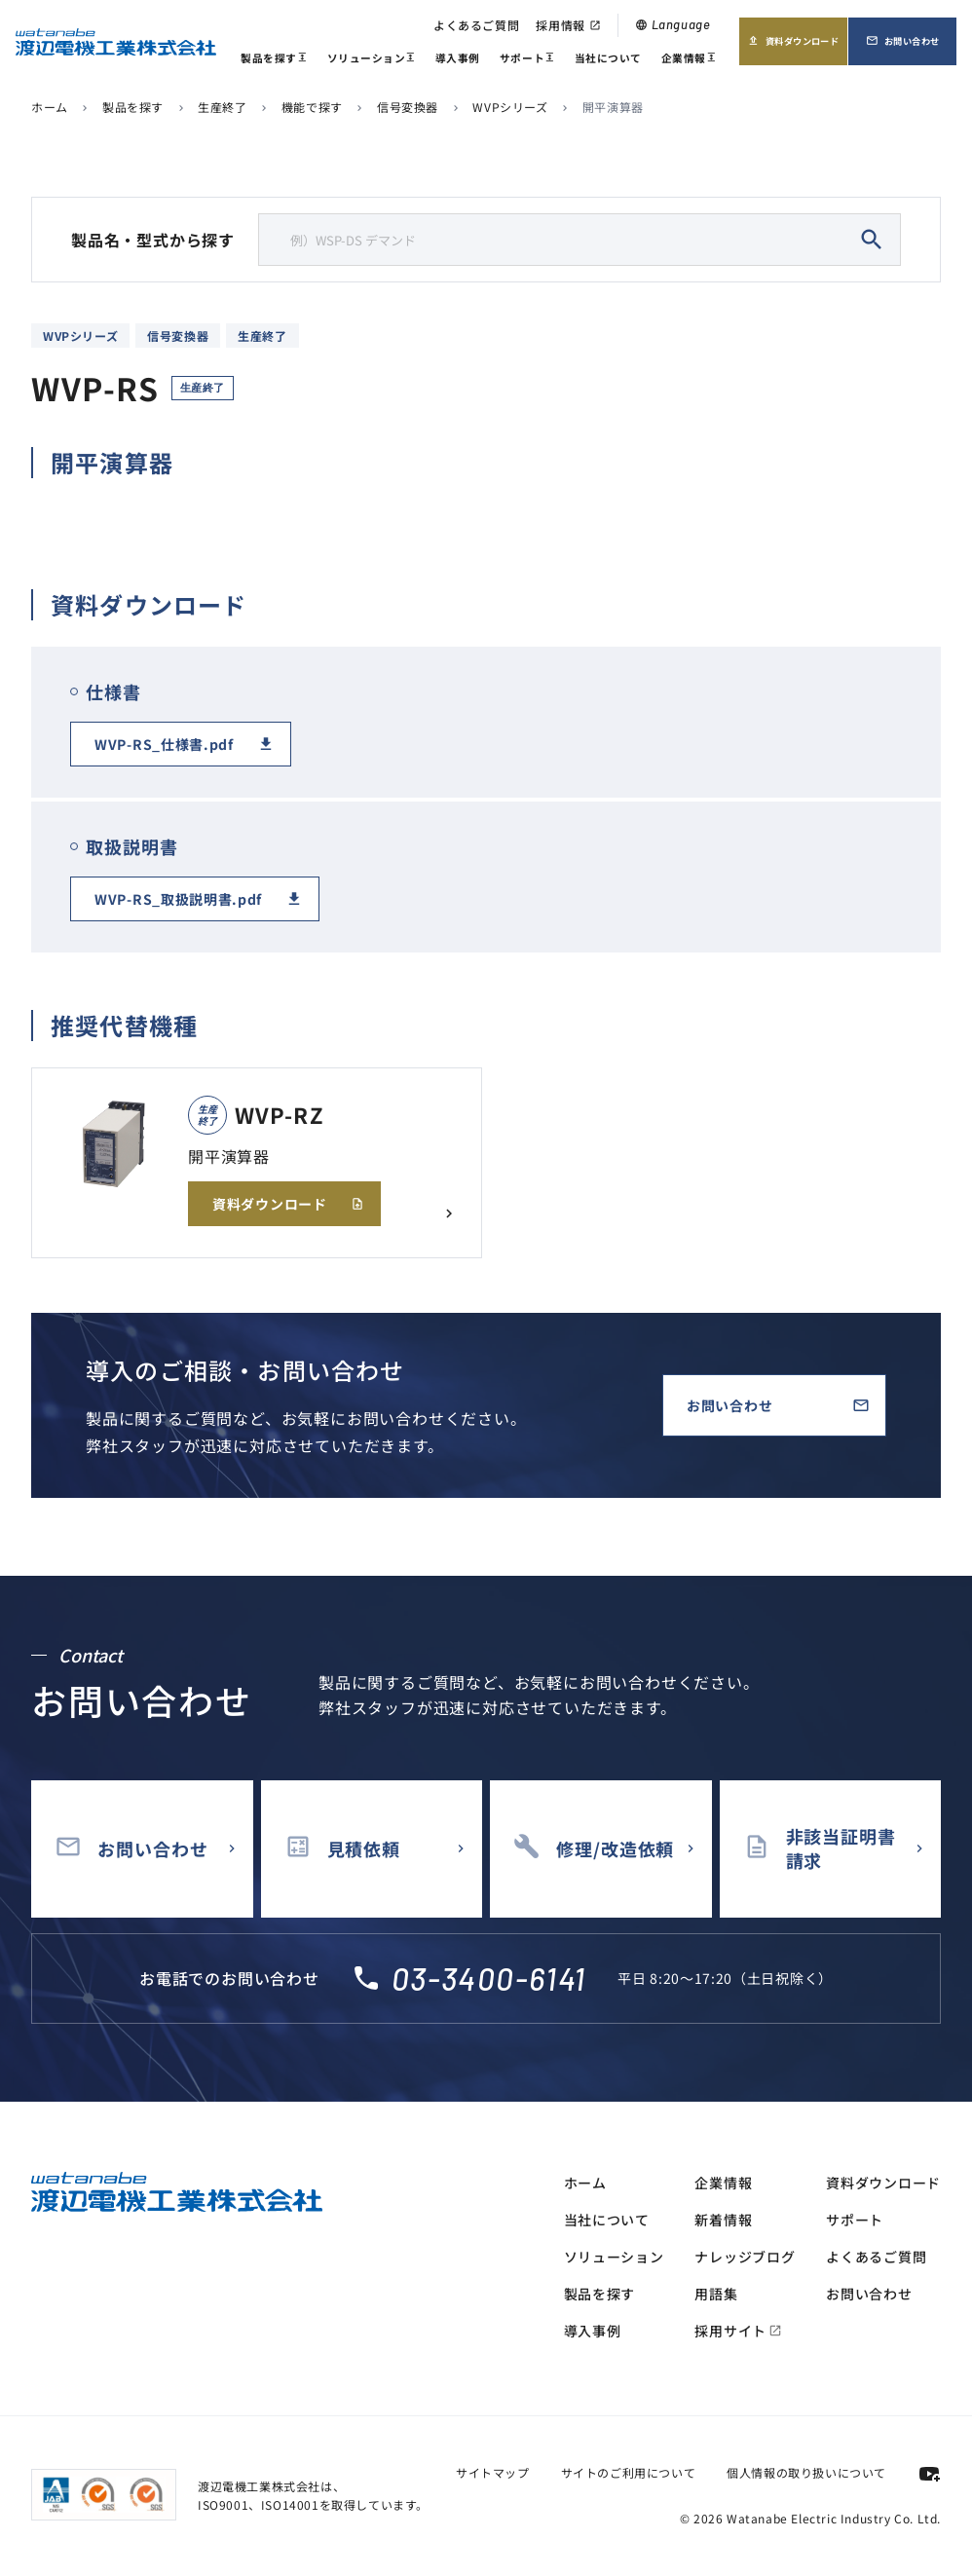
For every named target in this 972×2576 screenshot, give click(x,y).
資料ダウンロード (793, 46)
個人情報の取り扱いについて (806, 2472)
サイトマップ (493, 2472)
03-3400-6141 (489, 1978)
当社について (608, 58)
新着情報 (723, 2219)
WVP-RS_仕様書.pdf (164, 744)
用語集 (715, 2293)
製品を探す (274, 60)
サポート (527, 60)
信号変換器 (407, 106)
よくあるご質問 (476, 25)
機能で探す (312, 106)
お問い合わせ (911, 46)
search (871, 239)
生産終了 (222, 106)
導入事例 (457, 58)
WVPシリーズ (509, 106)
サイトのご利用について (628, 2472)
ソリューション (371, 60)
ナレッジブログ (744, 2256)
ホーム (49, 106)
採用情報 (568, 25)
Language (673, 24)
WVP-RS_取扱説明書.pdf (178, 899)
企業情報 (689, 60)
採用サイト (738, 2330)
